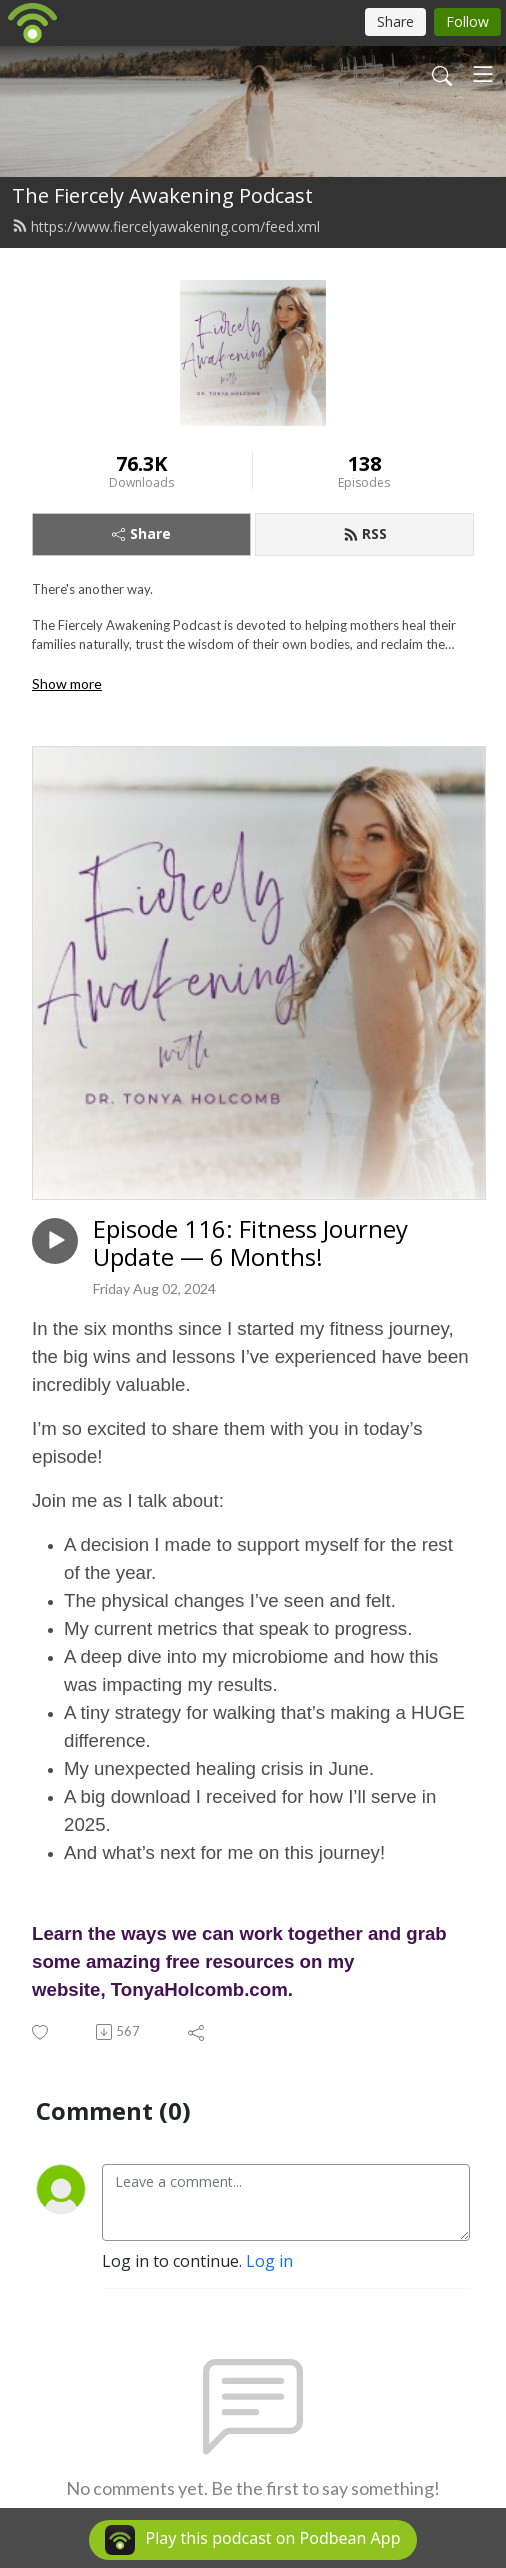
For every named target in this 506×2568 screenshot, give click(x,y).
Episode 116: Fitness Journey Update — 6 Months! (250, 1244)
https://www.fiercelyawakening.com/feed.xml (166, 226)
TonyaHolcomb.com (199, 1989)
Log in (269, 2261)
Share (141, 533)
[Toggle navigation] (483, 74)
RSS (365, 533)
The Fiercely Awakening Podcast (162, 195)
